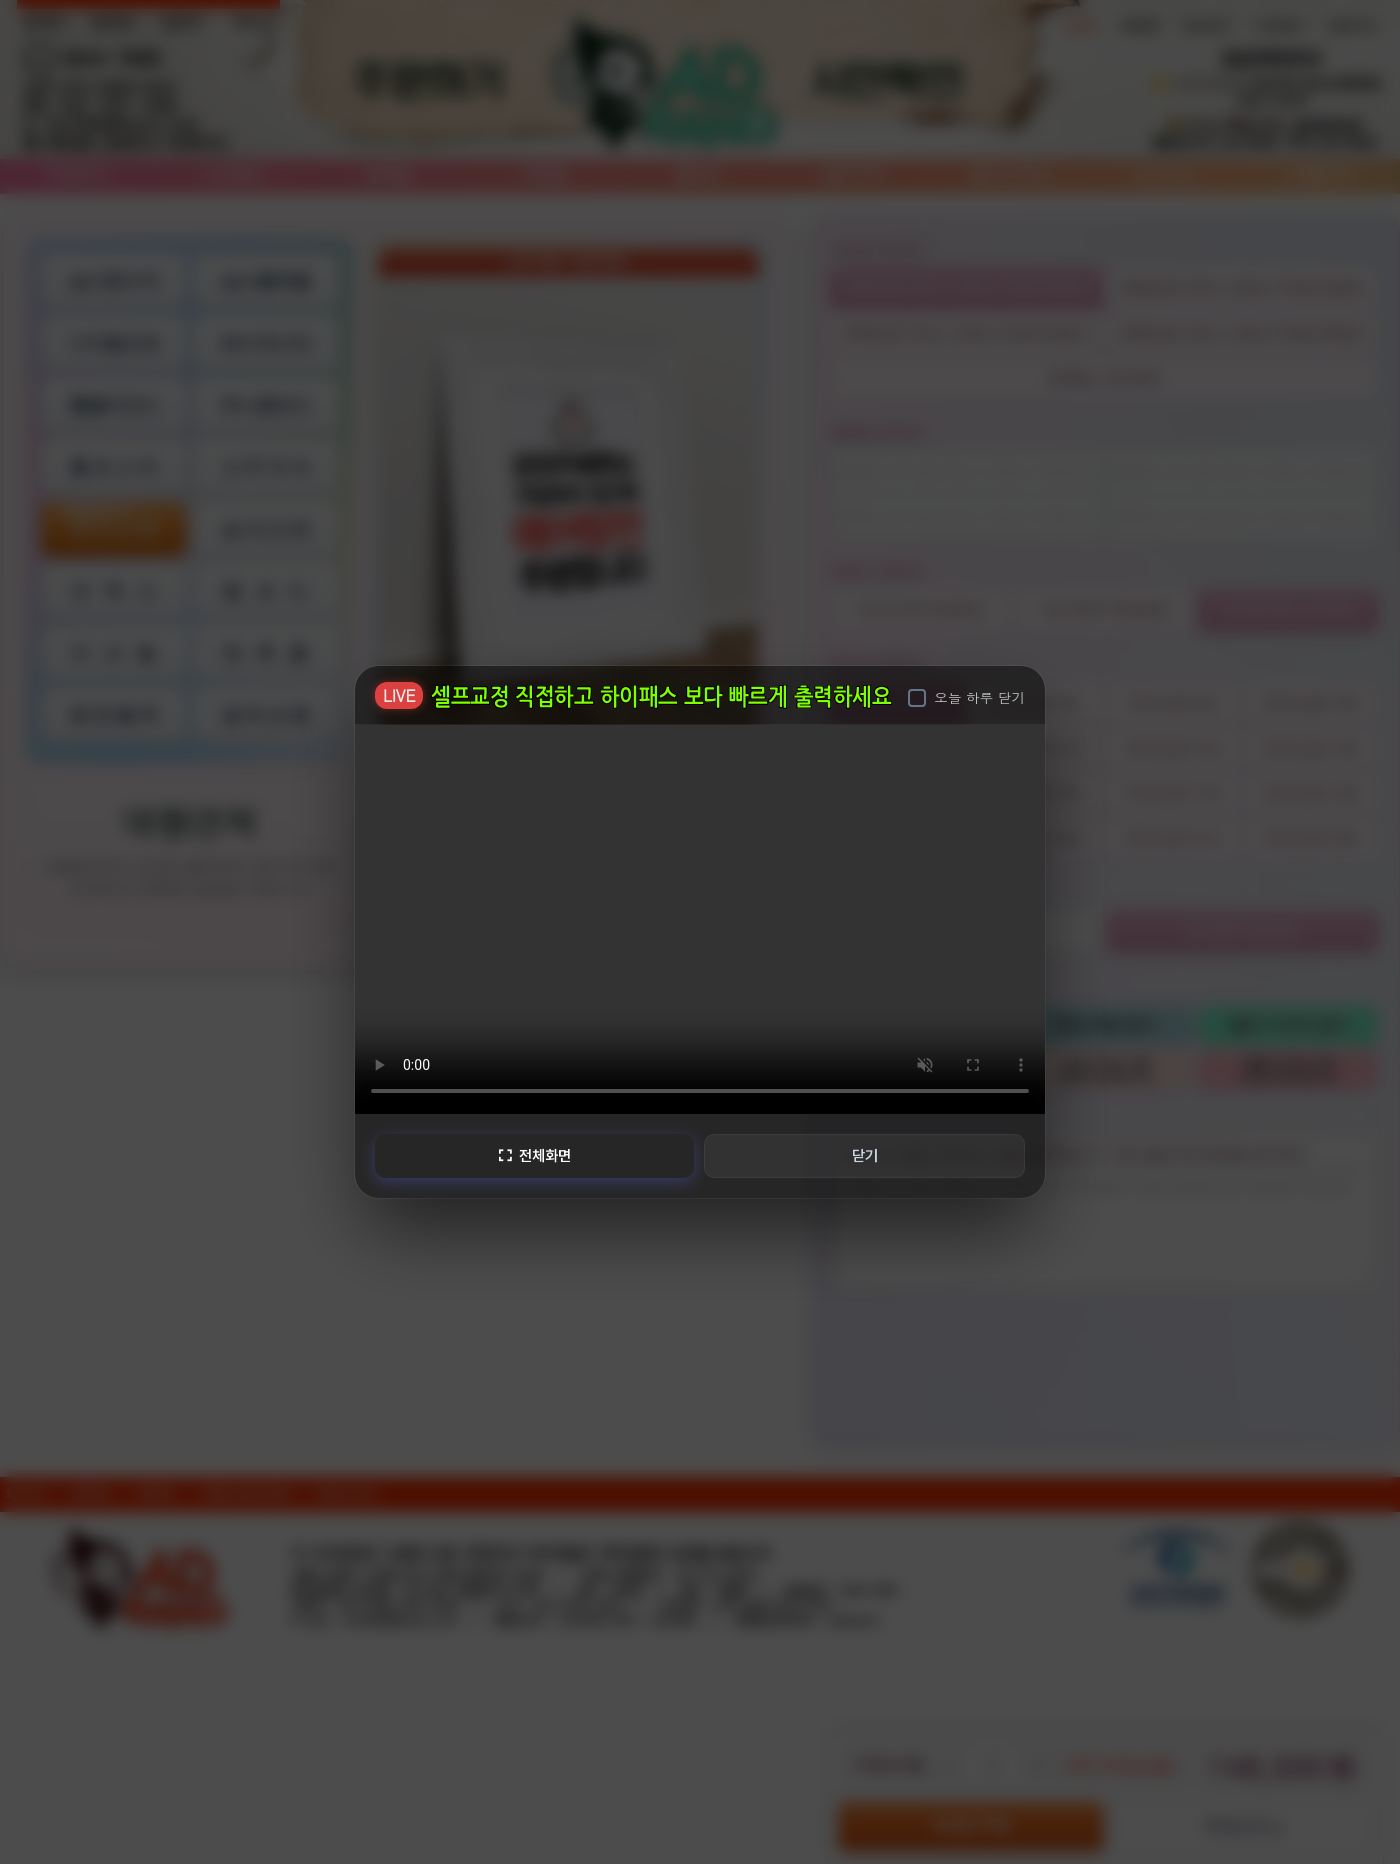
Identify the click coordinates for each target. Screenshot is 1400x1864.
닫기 (866, 1155)
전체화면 (533, 1155)
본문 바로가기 (0, 0)
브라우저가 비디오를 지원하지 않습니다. (700, 917)
